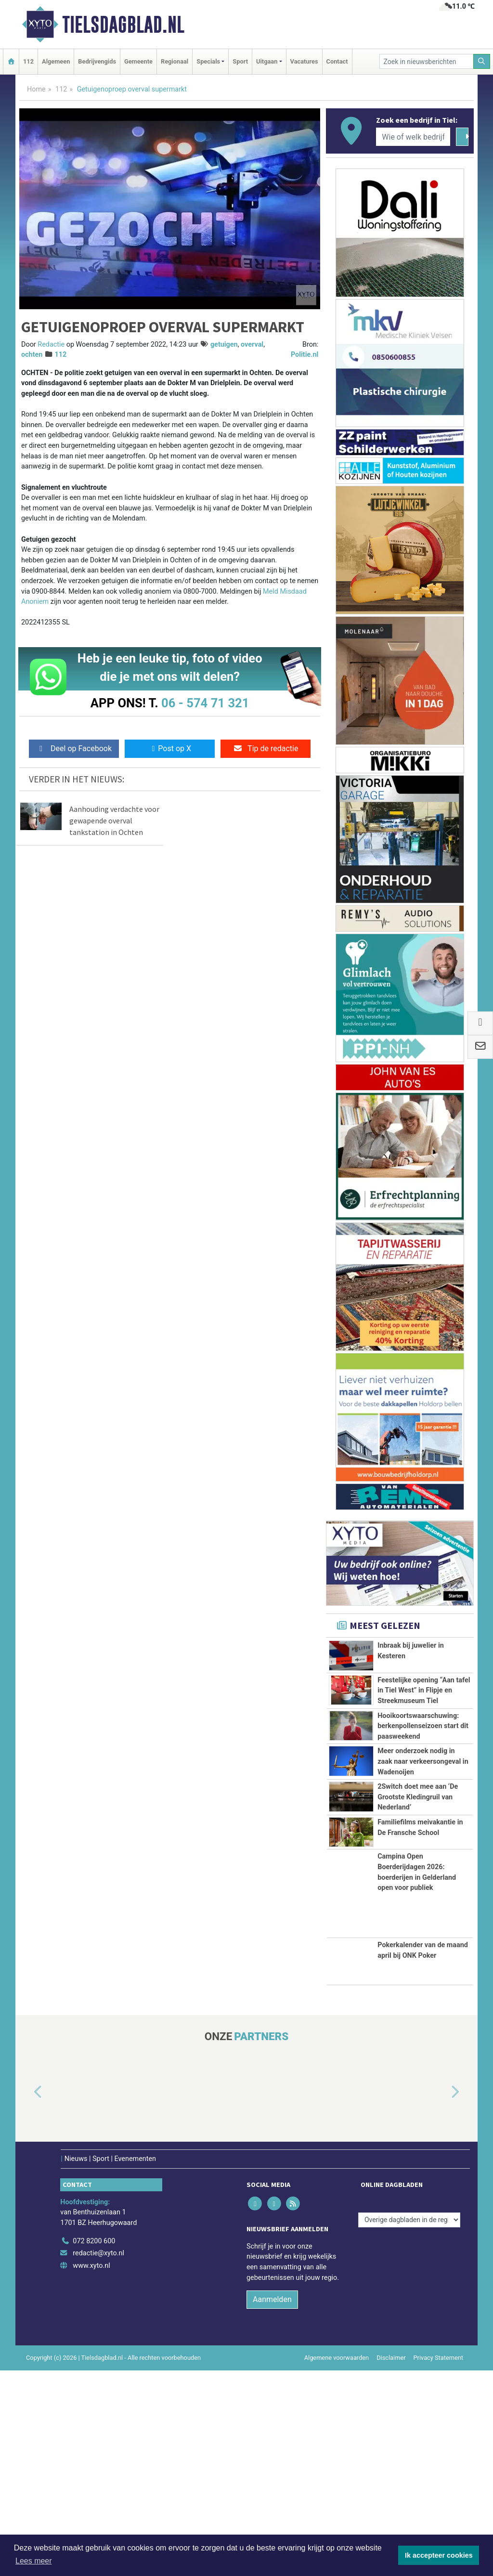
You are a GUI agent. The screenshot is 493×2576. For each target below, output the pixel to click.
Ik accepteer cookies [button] (439, 2555)
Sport (240, 61)
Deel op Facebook (74, 748)
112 (28, 61)
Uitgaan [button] (266, 61)
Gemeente (138, 61)
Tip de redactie (265, 748)
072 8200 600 (94, 2447)
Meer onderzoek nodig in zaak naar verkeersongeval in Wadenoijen (422, 1848)
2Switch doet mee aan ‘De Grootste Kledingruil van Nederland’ (417, 1926)
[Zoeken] (482, 61)
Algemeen (56, 61)
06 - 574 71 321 (205, 703)
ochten (31, 355)
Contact (337, 61)
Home (36, 89)
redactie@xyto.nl (98, 2459)
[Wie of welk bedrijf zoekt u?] (413, 137)
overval (252, 344)
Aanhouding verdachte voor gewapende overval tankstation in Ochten (114, 820)
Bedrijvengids (97, 61)
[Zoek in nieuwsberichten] (426, 61)
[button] (27, 2298)
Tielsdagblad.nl (123, 24)
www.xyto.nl (91, 2471)
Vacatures (304, 61)
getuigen (224, 344)
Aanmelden (272, 2505)
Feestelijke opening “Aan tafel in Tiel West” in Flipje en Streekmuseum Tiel (423, 1692)
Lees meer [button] (33, 2561)
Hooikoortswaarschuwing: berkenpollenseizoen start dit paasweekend (422, 1770)
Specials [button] (208, 61)
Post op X (169, 748)
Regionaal (174, 61)
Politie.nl (304, 355)
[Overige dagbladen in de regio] (409, 2425)
